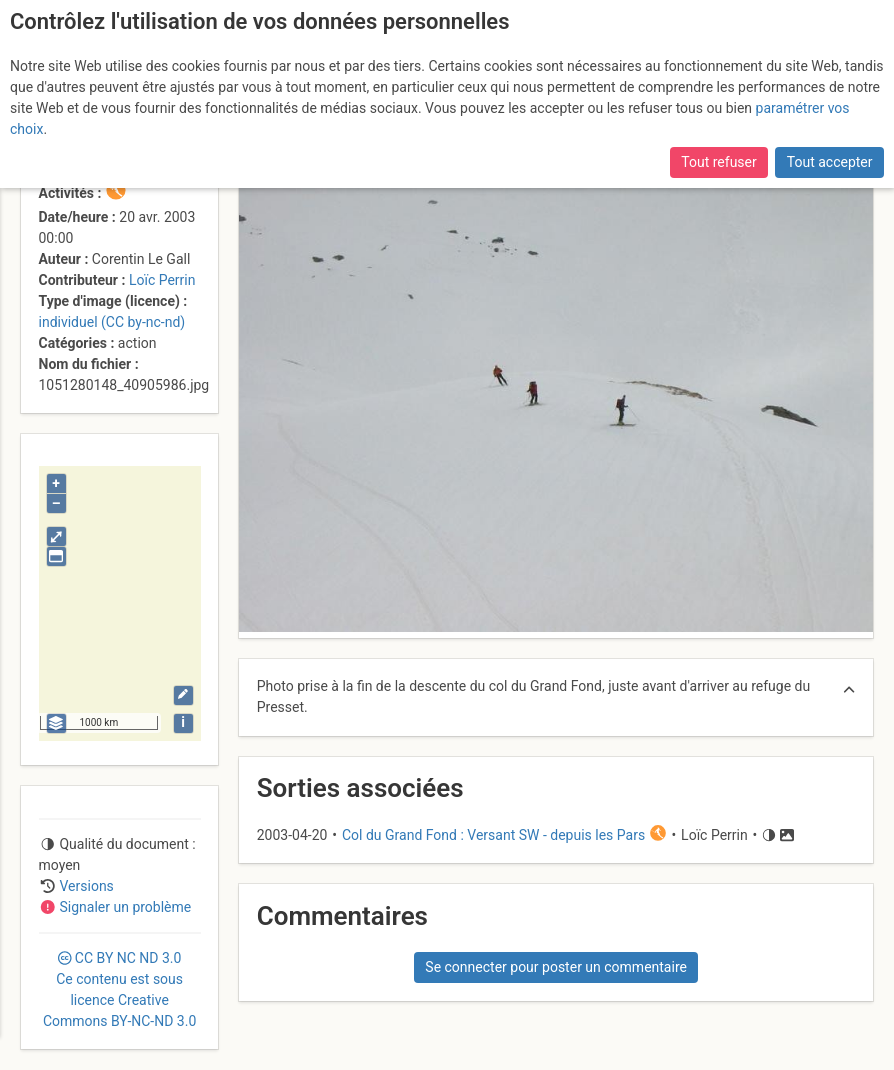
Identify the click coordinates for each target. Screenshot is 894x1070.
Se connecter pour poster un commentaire (556, 967)
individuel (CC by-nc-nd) (112, 322)
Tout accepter (830, 162)
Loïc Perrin (162, 280)
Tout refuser (718, 162)
